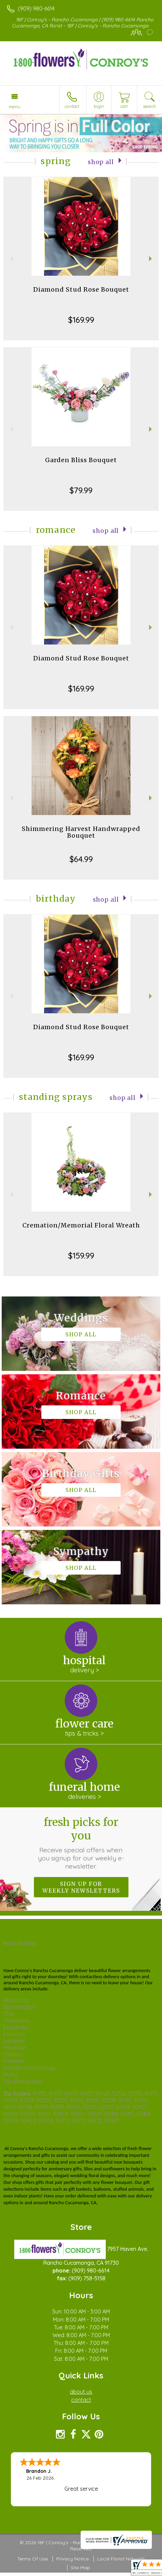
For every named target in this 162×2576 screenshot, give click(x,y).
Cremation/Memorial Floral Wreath (81, 1225)
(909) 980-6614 (36, 8)
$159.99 (81, 1255)
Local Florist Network (121, 2559)
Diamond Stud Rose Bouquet (81, 289)
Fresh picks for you (81, 1842)
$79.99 (81, 490)
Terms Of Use (32, 2559)
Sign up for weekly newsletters (81, 1887)
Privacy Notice (72, 2559)
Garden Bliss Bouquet (81, 460)
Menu (14, 106)
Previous (10, 258)
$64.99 (81, 859)
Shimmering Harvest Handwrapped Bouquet (81, 832)
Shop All (101, 162)
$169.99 (81, 320)
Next (151, 258)
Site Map (80, 2567)
